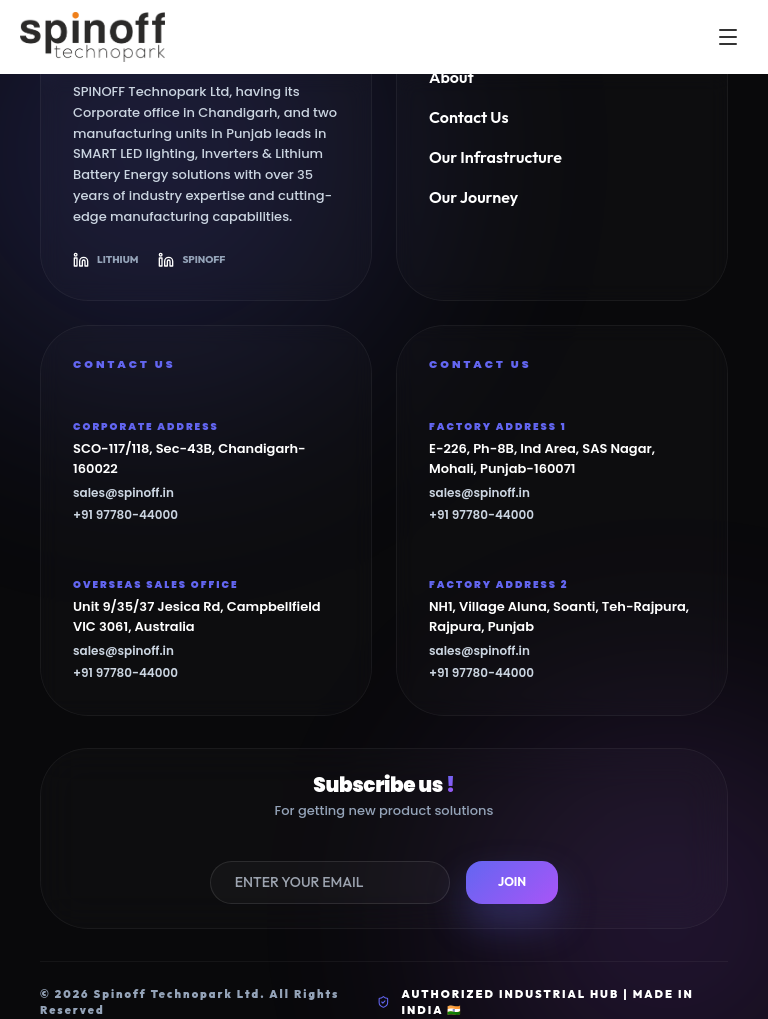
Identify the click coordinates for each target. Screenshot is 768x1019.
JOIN (512, 881)
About (451, 77)
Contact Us (469, 117)
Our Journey (473, 197)
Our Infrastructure (495, 157)
